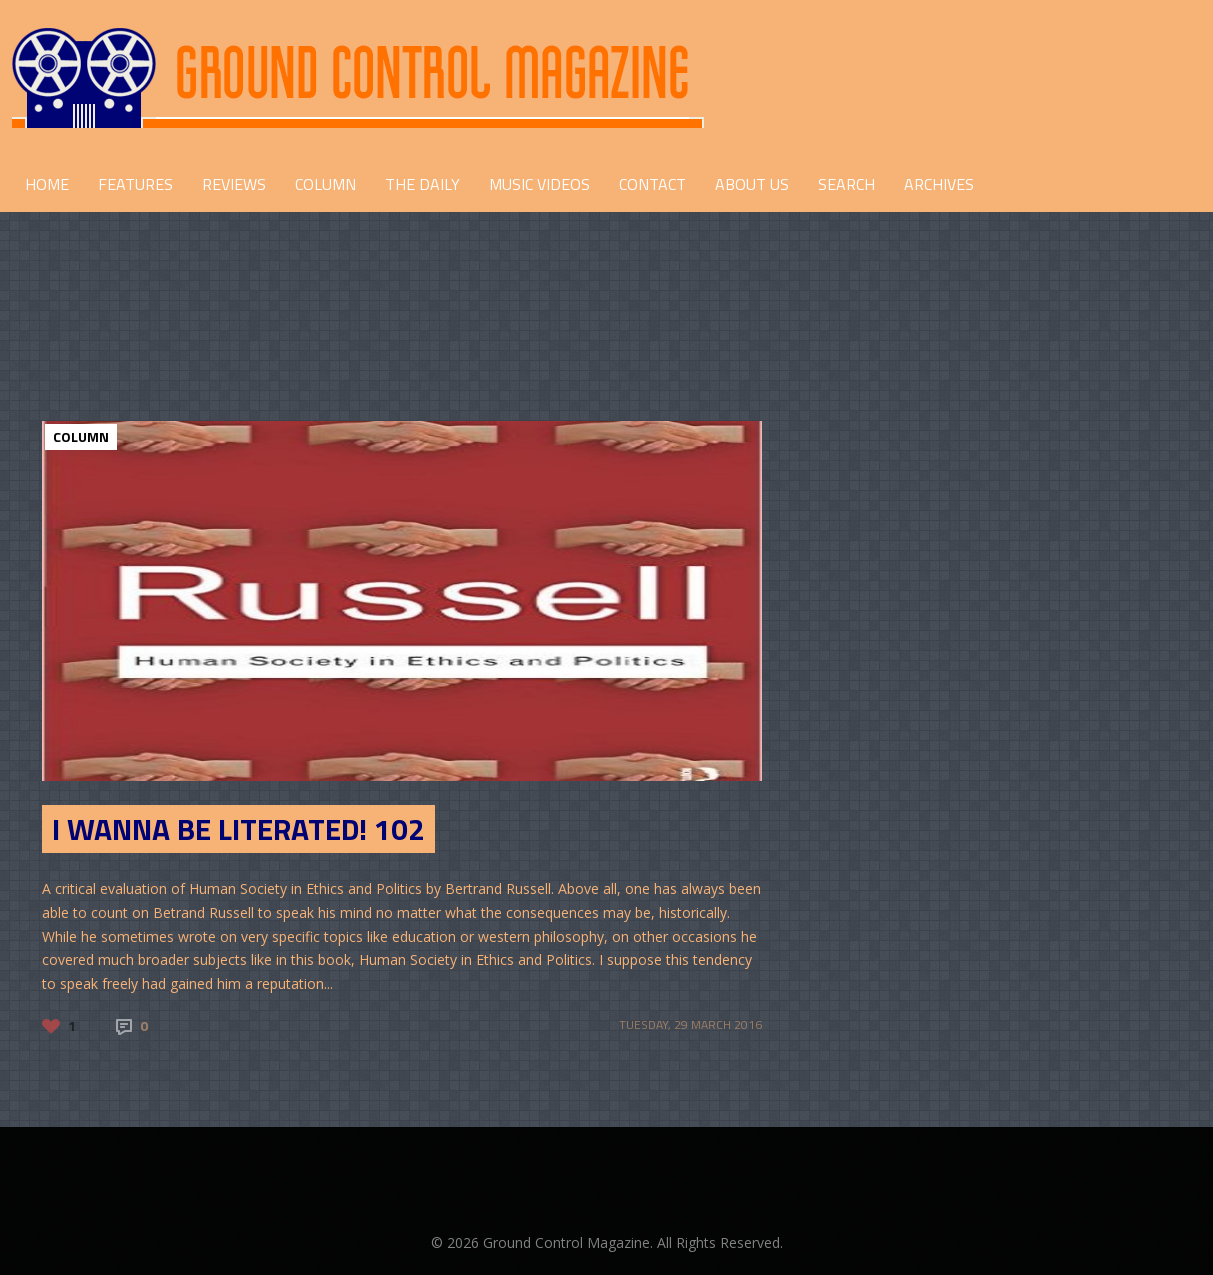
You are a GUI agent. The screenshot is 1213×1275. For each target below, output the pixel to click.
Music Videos (539, 184)
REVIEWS (234, 184)
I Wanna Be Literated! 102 (238, 829)
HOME (47, 184)
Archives (939, 184)
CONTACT (652, 184)
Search (846, 184)
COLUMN (325, 184)
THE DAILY (422, 184)
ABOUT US (752, 184)
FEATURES (135, 184)
